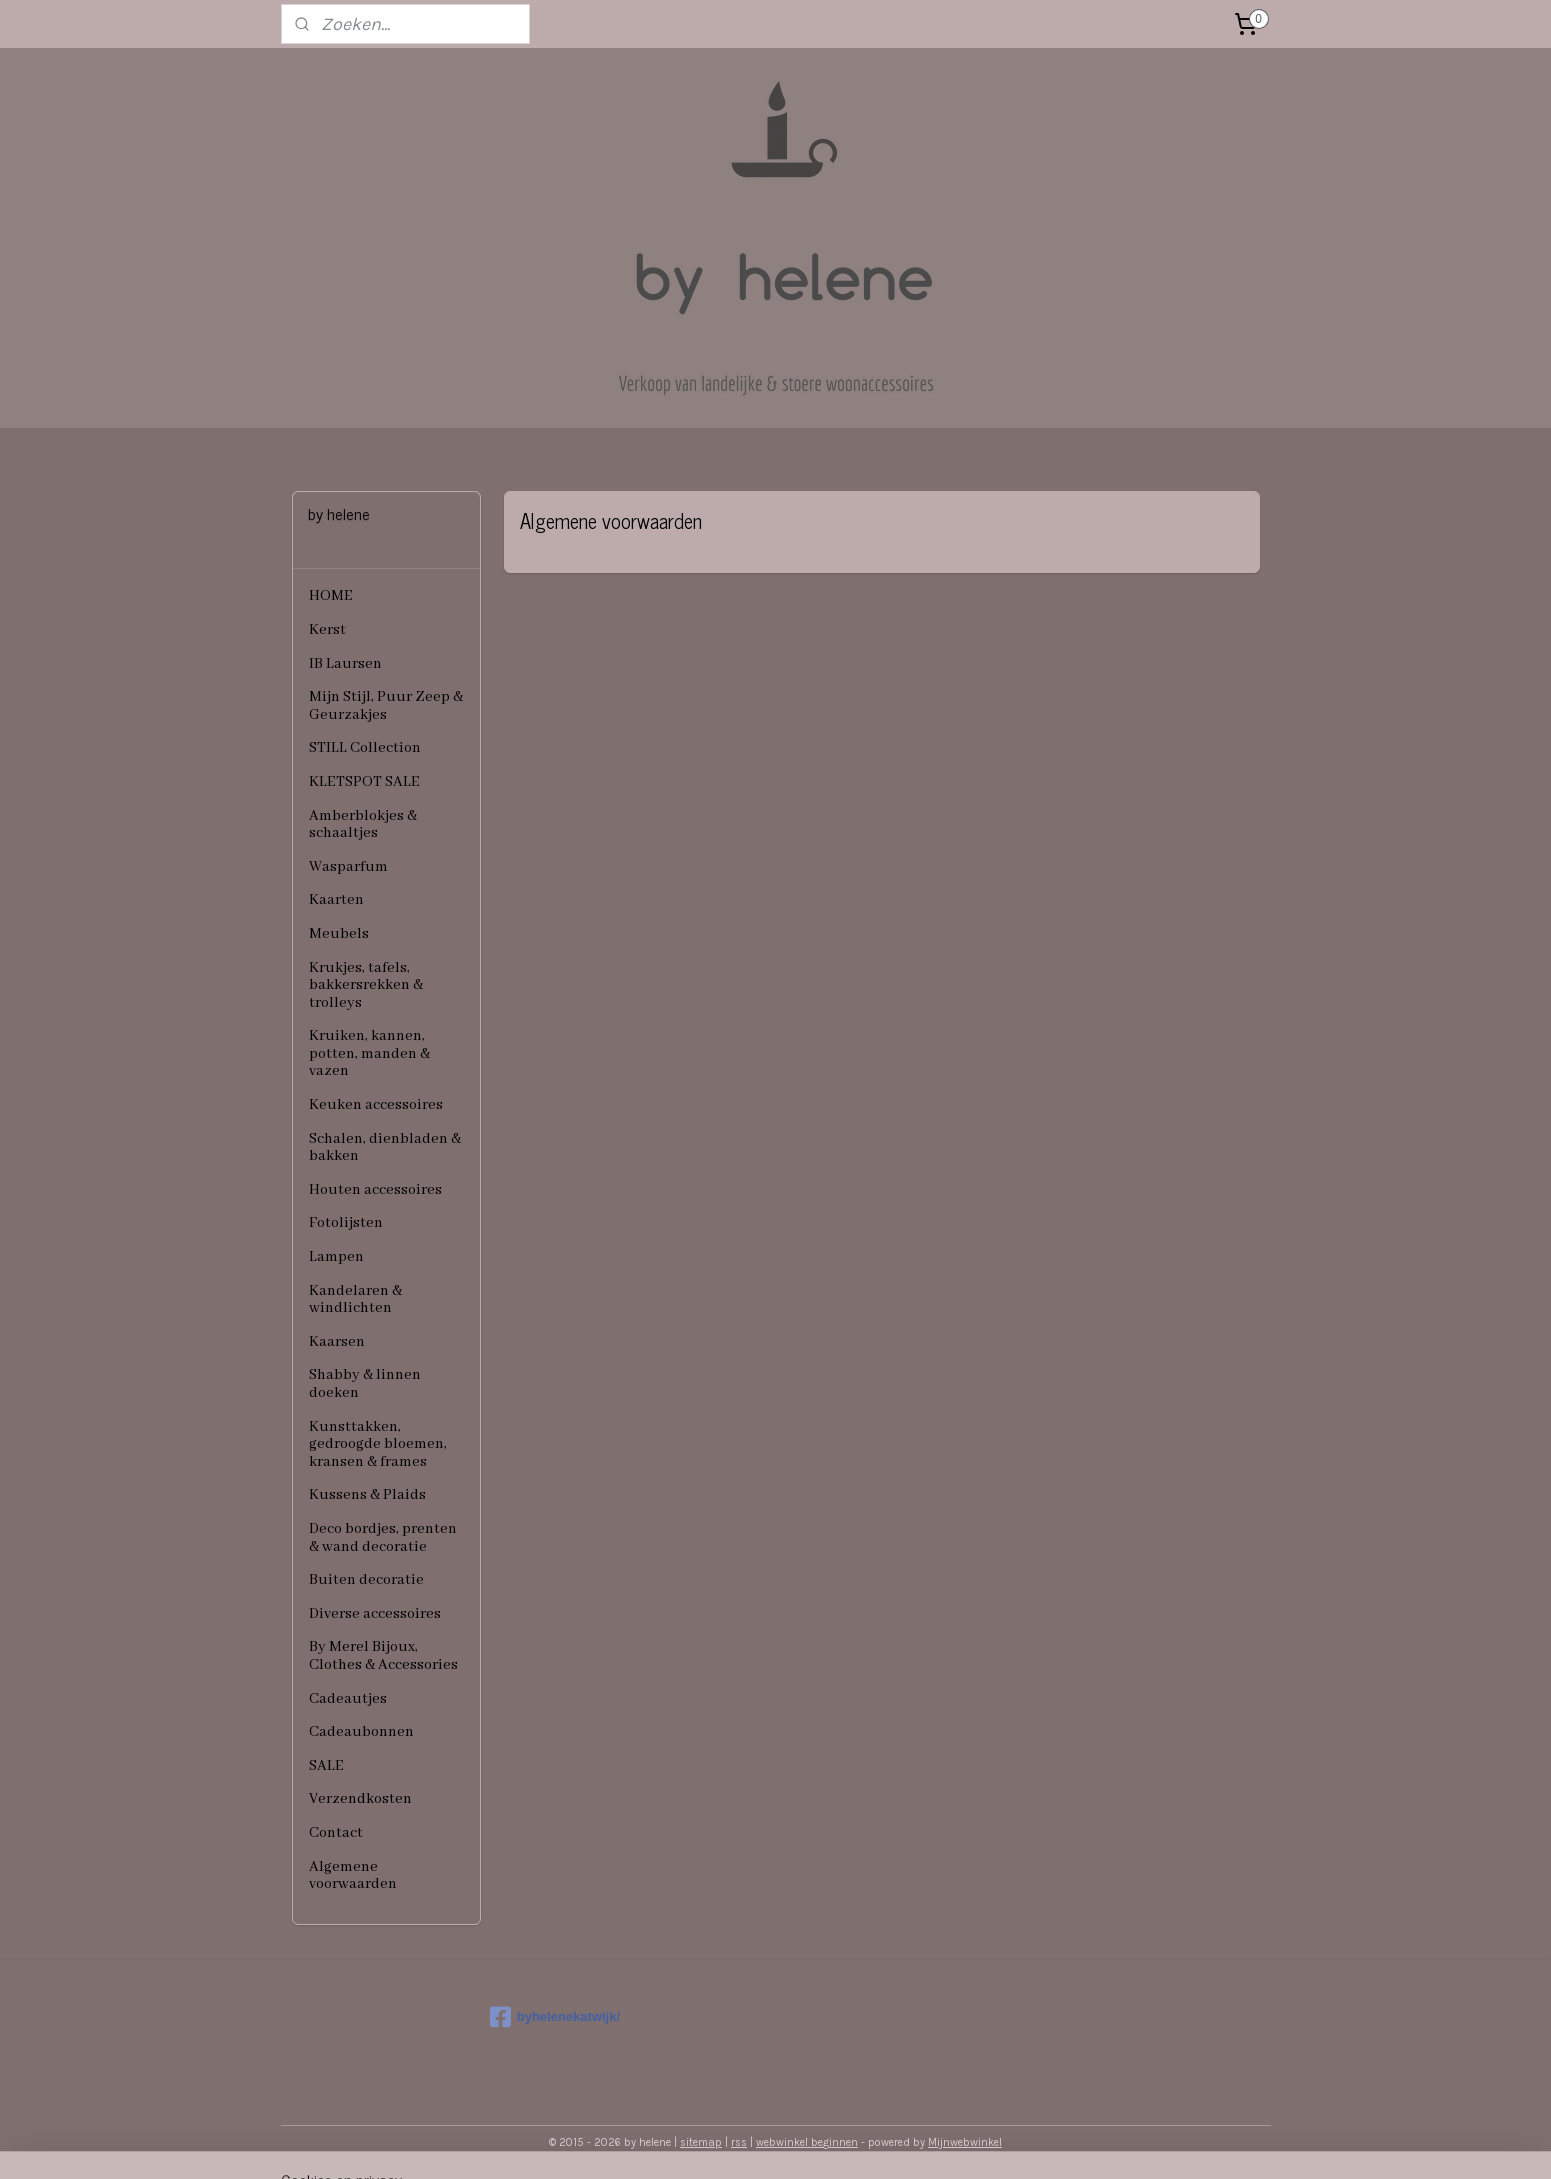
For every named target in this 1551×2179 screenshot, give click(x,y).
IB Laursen (345, 664)
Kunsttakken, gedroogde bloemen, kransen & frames (378, 1444)
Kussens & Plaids (367, 1495)
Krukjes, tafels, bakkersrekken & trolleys (366, 985)
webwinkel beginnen (807, 2142)
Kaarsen (337, 1342)
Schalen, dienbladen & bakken (385, 1148)
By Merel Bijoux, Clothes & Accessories (383, 1656)
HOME (331, 596)
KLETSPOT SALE (364, 782)
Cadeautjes (348, 1699)
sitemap (701, 2142)
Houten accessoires (375, 1190)
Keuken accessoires (376, 1105)
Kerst (327, 630)
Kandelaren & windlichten (355, 1300)
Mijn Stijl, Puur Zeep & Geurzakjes (386, 706)
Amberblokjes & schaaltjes (363, 825)
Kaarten (336, 900)
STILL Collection (365, 748)
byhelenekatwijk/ (555, 2017)
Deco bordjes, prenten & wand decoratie (383, 1538)
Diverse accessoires (375, 1614)
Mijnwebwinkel (965, 2142)
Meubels (339, 934)
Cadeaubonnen (361, 1732)
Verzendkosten (360, 1799)
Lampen (336, 1257)
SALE (326, 1766)
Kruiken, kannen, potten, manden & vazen (369, 1053)
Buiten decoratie (366, 1580)
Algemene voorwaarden (353, 1876)
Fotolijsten (346, 1223)
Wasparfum (348, 867)
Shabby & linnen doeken (365, 1384)
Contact (336, 1833)
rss (739, 2142)
